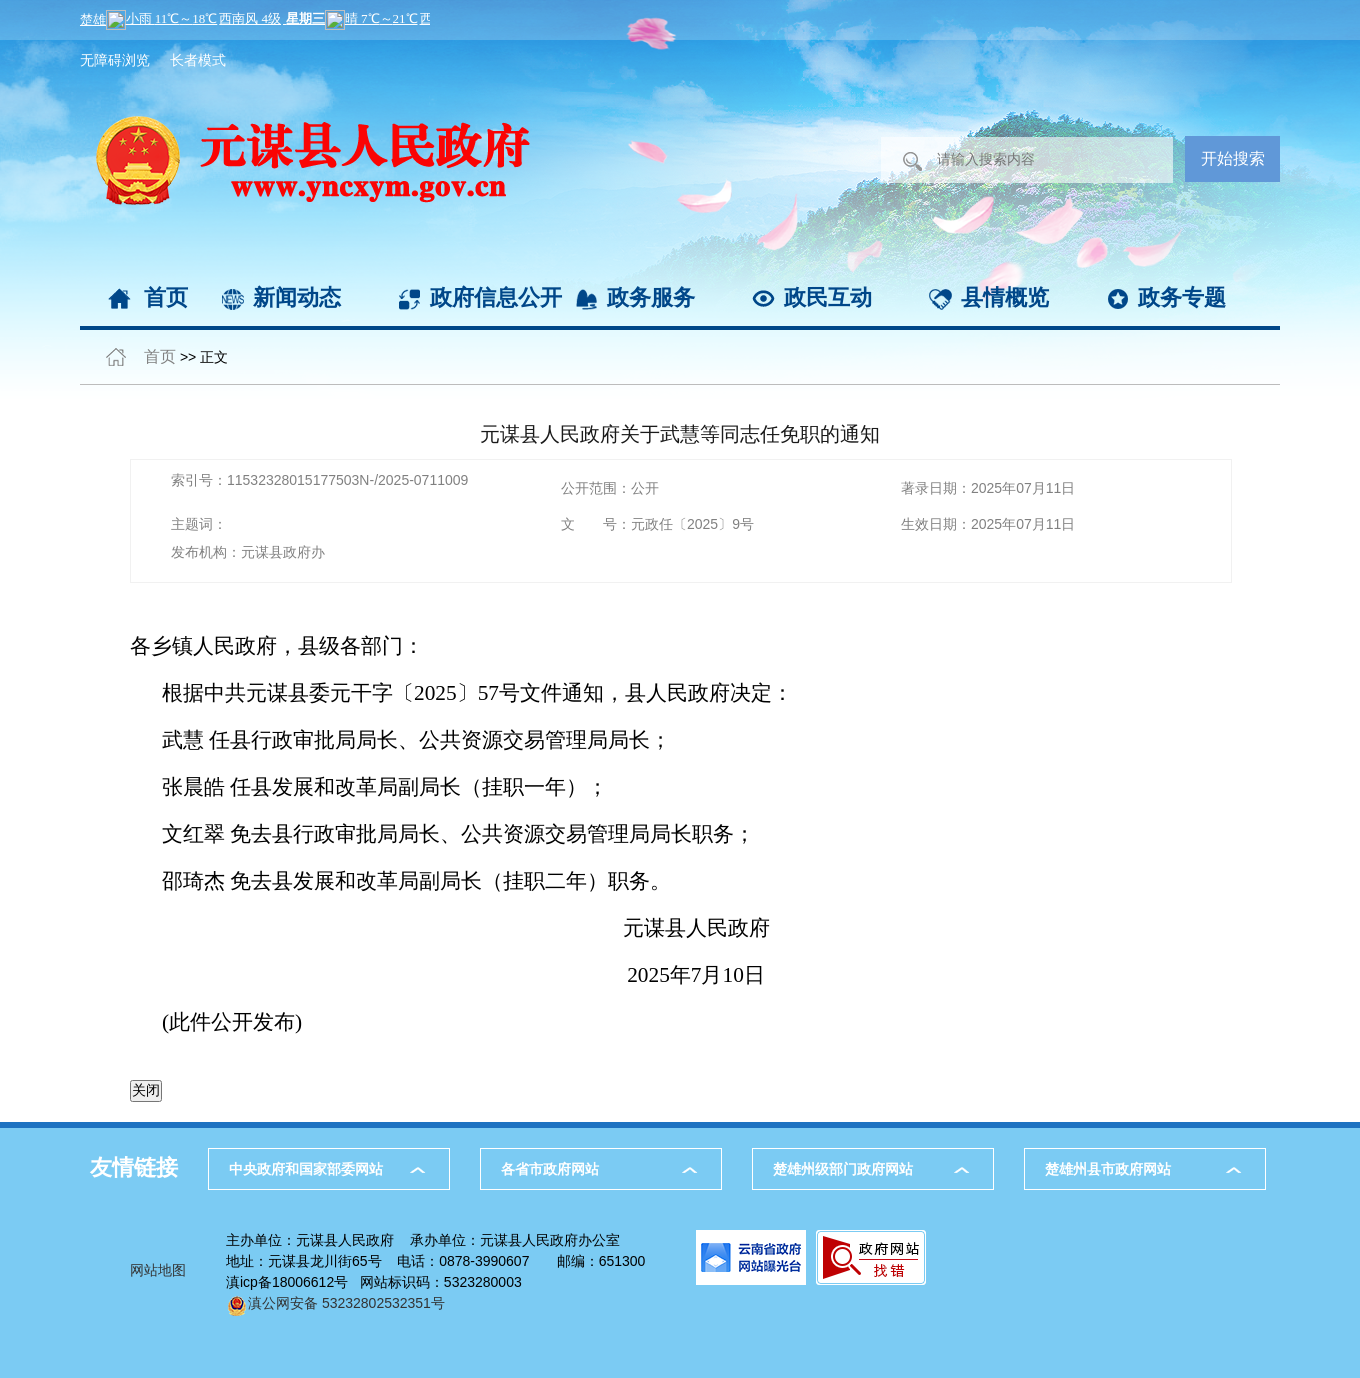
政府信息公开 (496, 297)
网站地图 (158, 1270)
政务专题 (1182, 297)
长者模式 (198, 60)
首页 (166, 297)
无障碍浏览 (115, 60)
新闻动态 (297, 297)
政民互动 (828, 297)
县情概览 (1005, 297)
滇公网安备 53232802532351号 (335, 1303)
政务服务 (651, 297)
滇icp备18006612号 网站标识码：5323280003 (374, 1282)
